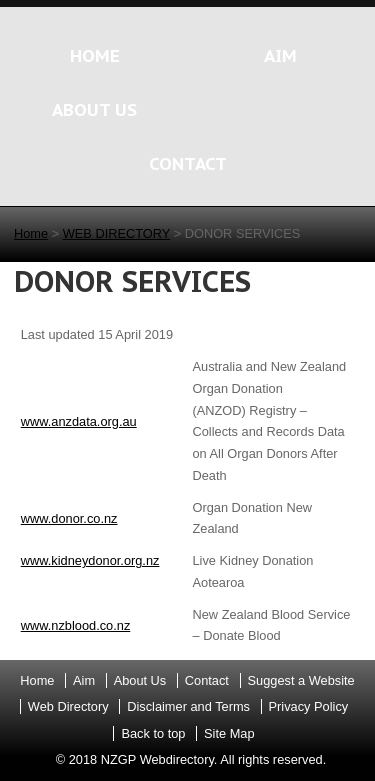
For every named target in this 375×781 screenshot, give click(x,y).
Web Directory (68, 706)
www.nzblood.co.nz (76, 625)
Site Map (229, 733)
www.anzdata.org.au (79, 421)
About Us (140, 680)
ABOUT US (94, 109)
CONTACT (188, 163)
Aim (84, 680)
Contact (207, 680)
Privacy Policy (309, 706)
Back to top (153, 733)
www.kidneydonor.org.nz (90, 560)
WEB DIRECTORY (116, 233)
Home (31, 233)
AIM (280, 55)
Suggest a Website (301, 680)
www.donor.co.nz (69, 518)
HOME (95, 55)
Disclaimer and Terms (188, 706)
